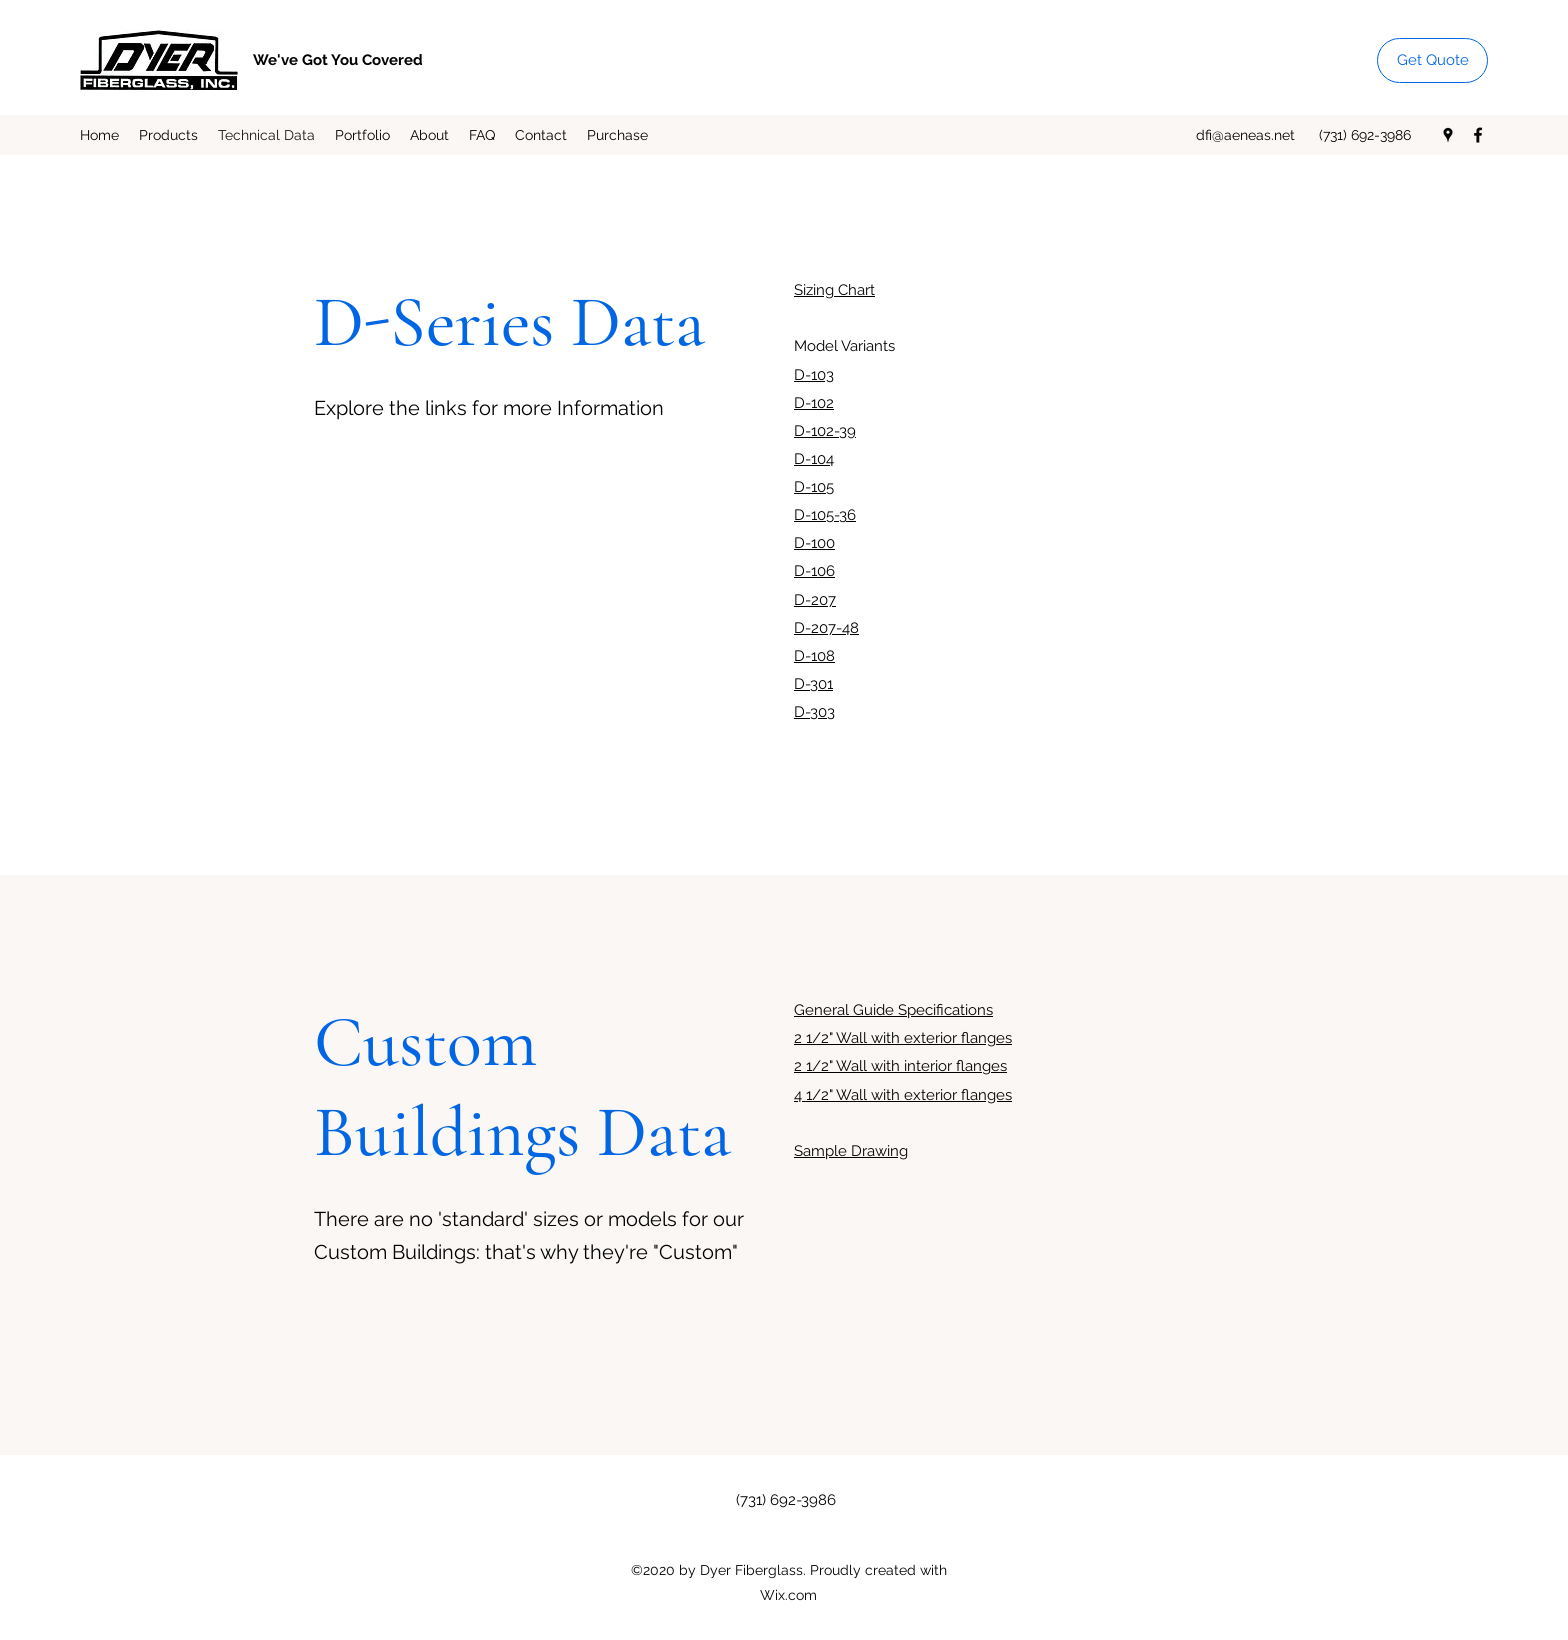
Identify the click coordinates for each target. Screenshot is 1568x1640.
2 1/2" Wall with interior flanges (900, 1066)
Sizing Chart (834, 290)
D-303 (814, 712)
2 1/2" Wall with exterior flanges (903, 1038)
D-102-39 (825, 431)
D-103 (814, 375)
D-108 (814, 656)
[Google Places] (1448, 135)
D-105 (814, 487)
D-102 (814, 403)
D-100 (814, 543)
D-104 (814, 459)
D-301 (813, 684)
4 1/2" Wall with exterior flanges (903, 1095)
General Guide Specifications (893, 1010)
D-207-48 (826, 628)
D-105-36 (825, 515)
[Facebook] (1478, 135)
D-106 (814, 571)
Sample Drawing (851, 1151)
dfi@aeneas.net (1245, 135)
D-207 (815, 600)
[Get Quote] (1432, 60)
